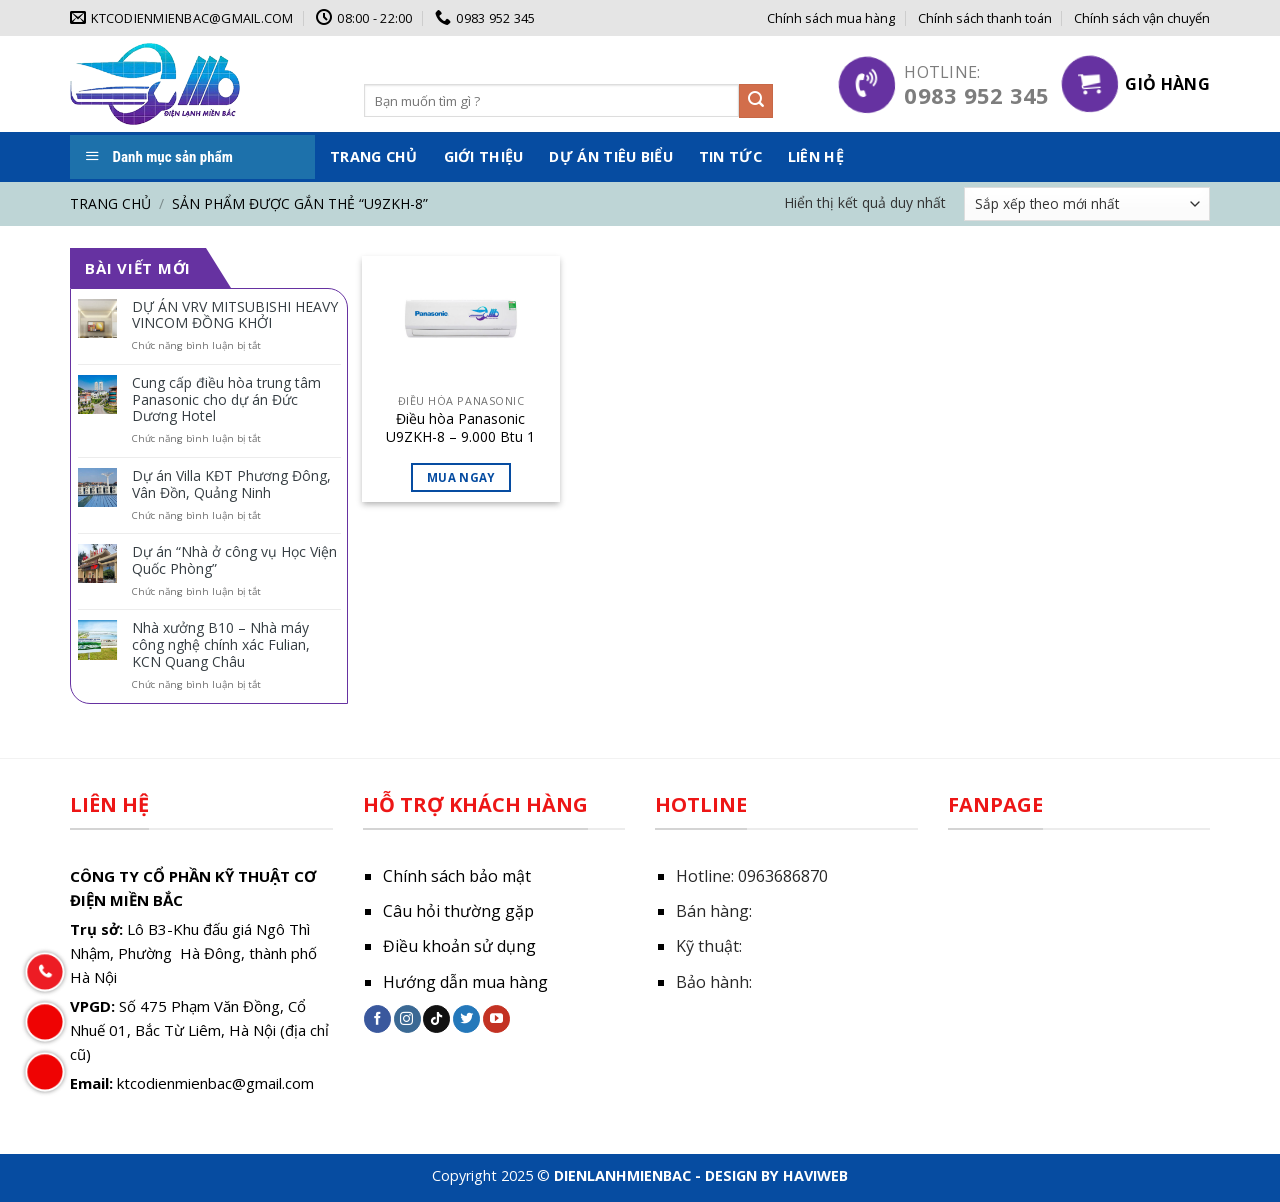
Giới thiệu (484, 156)
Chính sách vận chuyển (1142, 18)
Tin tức (730, 156)
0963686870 (783, 876)
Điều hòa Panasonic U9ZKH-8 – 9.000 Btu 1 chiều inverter (460, 428)
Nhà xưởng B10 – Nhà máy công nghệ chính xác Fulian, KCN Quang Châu (221, 645)
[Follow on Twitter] (466, 1019)
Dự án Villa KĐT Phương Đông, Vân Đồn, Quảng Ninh (231, 485)
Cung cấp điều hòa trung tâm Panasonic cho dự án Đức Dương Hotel (226, 400)
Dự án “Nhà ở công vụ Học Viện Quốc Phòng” (234, 561)
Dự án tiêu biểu (610, 156)
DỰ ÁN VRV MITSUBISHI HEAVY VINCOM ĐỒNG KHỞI (235, 316)
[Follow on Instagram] (407, 1019)
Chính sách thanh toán (985, 18)
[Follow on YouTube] (496, 1019)
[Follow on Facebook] (377, 1019)
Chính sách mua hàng (831, 18)
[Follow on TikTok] (436, 1019)
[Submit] (756, 101)
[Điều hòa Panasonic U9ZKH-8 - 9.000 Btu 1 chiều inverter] (460, 325)
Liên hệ (816, 156)
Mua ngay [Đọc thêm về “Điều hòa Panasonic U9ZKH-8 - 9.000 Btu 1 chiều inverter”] (461, 477)
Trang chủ (374, 156)
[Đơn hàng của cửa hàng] (1087, 204)
